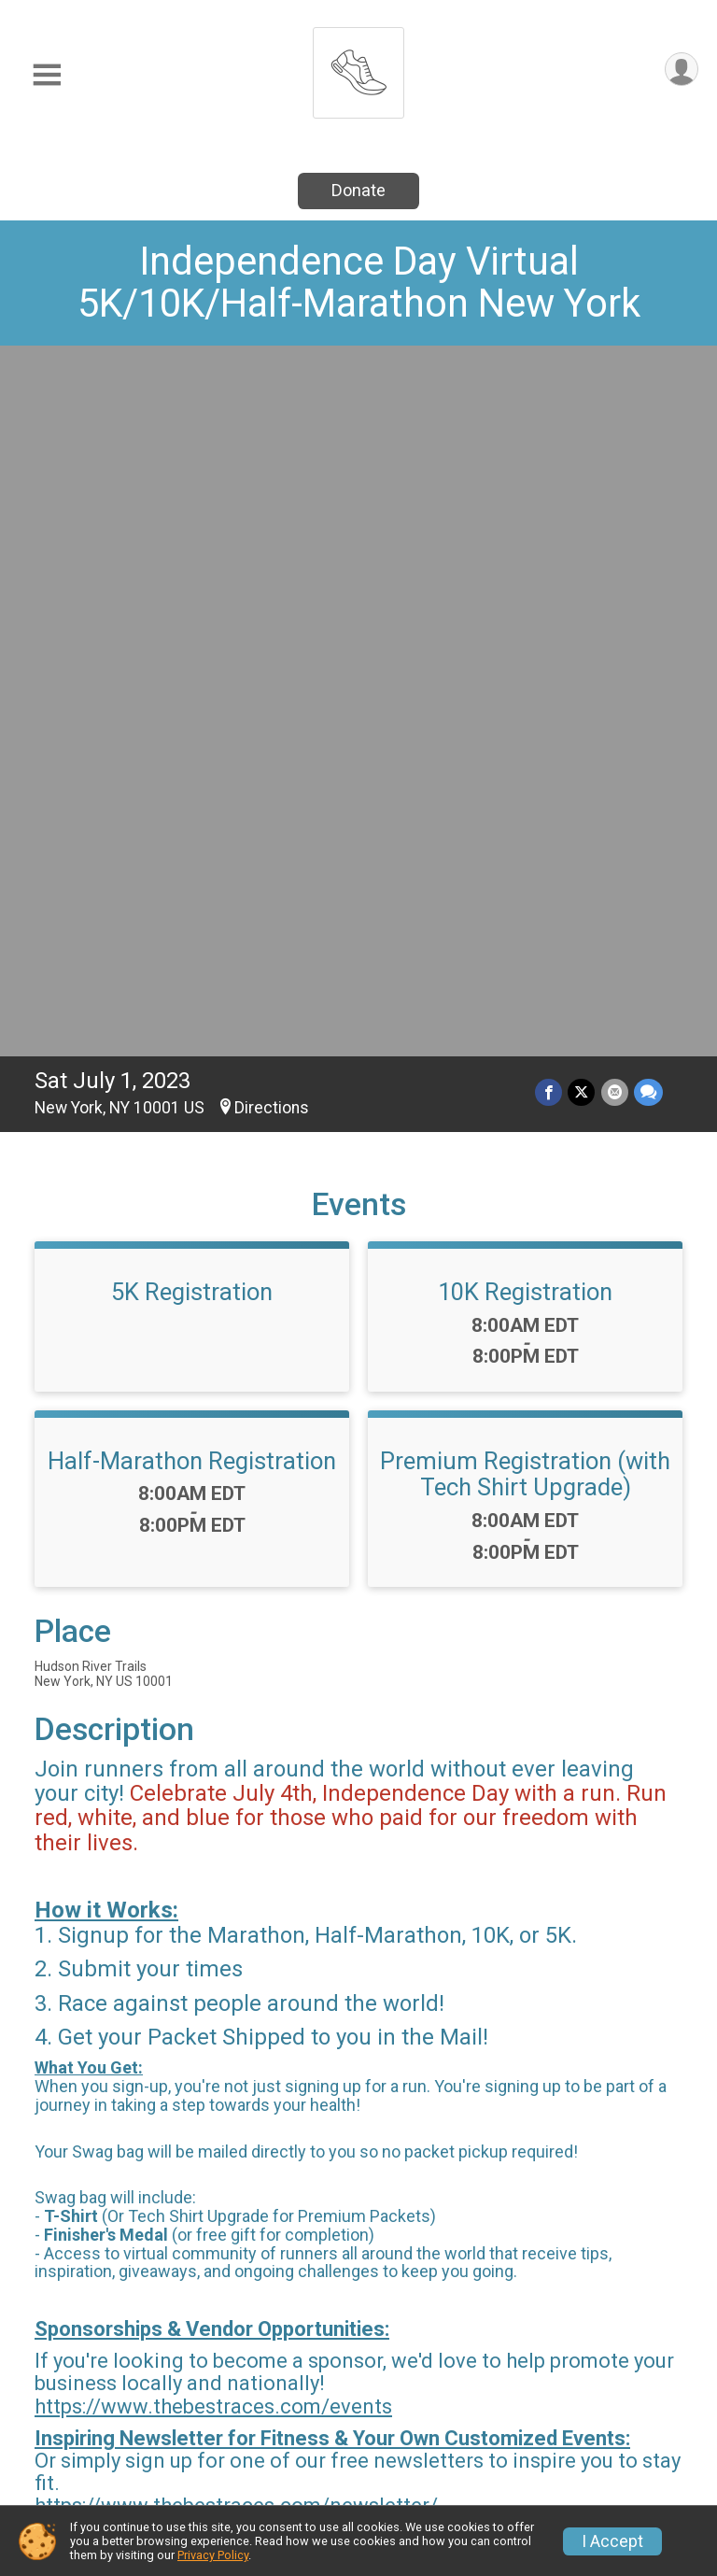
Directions (271, 412)
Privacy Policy (212, 2555)
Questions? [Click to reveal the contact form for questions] (111, 2064)
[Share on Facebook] (549, 396)
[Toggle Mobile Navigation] (46, 75)
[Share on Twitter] (582, 396)
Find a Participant (590, 2395)
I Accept (612, 2541)
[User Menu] (681, 69)
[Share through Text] (648, 396)
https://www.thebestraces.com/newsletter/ (236, 1809)
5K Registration (192, 596)
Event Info (418, 2384)
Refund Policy (433, 2430)
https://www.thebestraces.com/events (213, 1710)
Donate (358, 190)
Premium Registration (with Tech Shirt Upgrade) (525, 778)
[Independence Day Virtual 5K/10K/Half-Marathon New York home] (358, 67)
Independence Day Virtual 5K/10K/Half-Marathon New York (358, 282)
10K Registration (525, 596)
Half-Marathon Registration (192, 765)
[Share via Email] (614, 396)
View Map (359, 2243)
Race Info (246, 2384)
